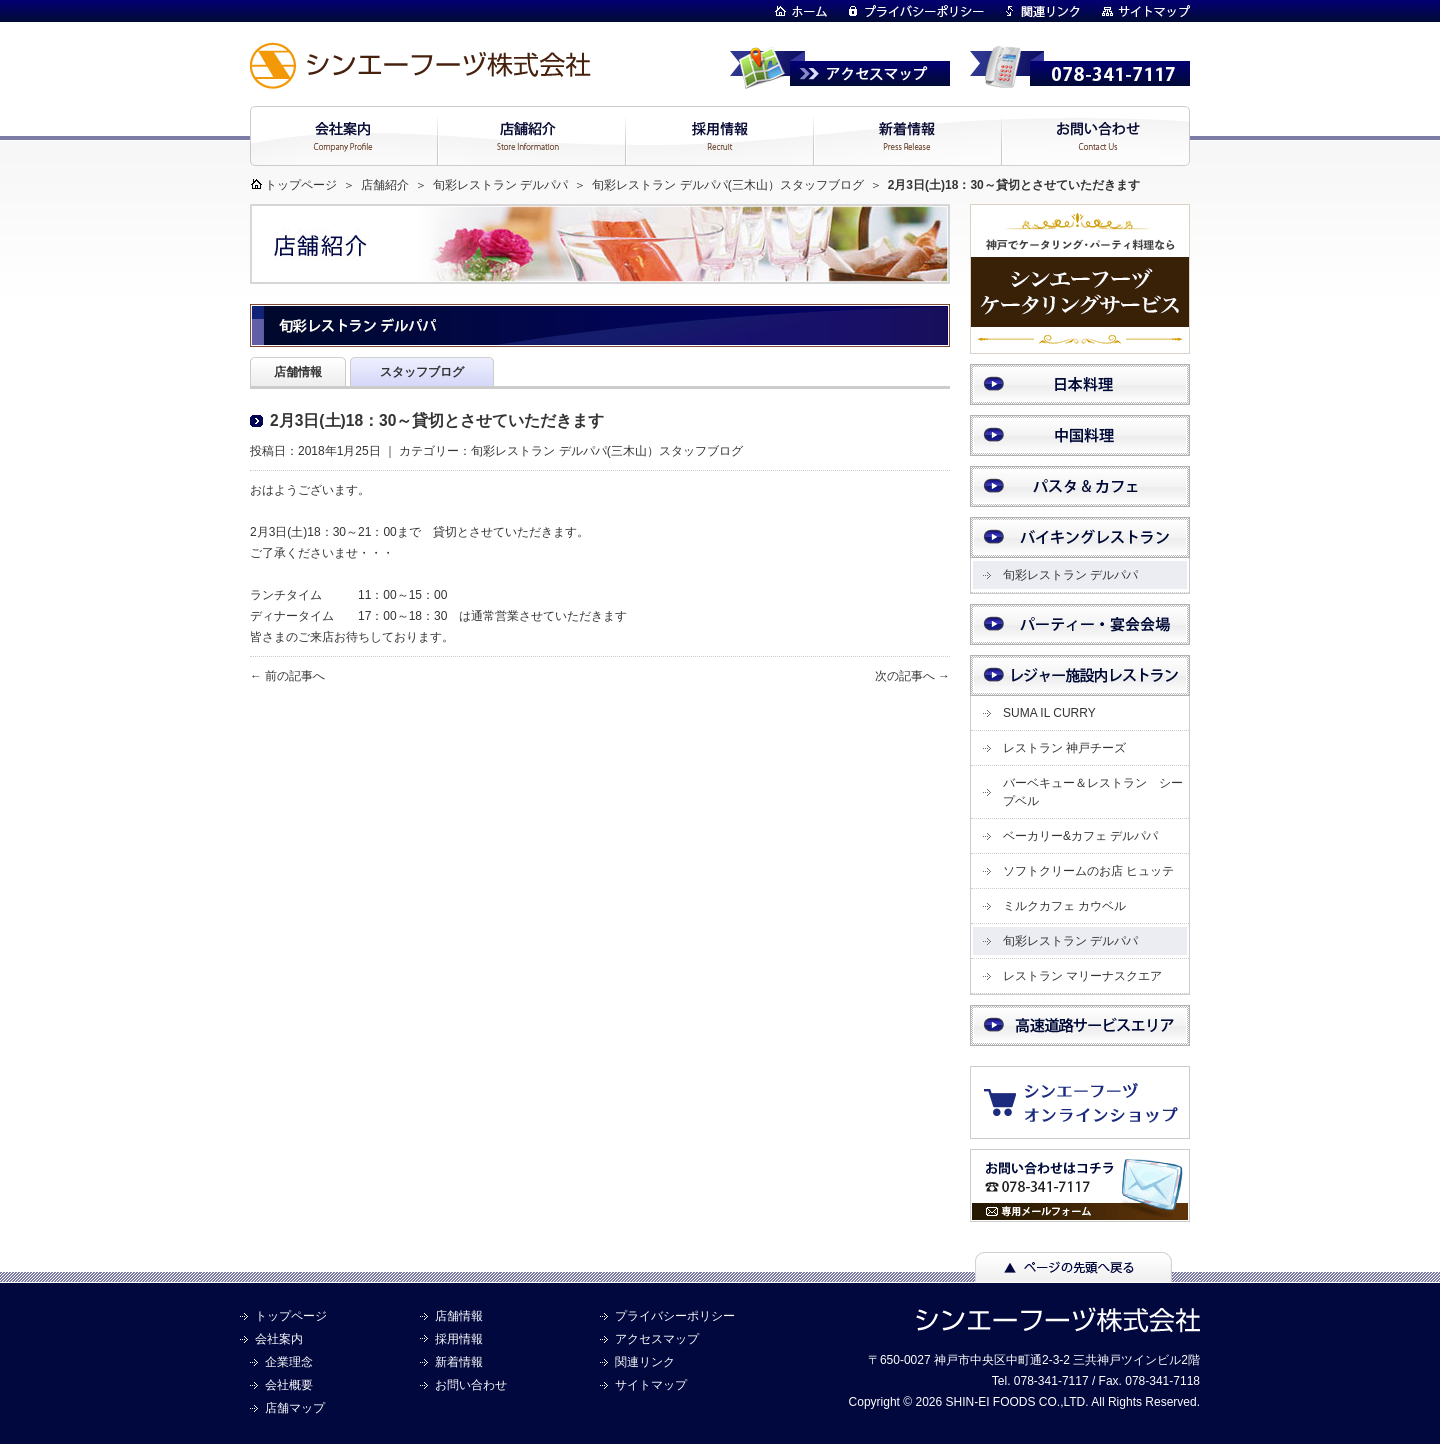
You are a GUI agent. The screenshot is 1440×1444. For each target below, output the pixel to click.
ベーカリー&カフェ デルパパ (1080, 836)
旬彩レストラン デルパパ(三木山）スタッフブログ (718, 185)
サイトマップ (651, 1385)
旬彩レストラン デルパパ (500, 185)
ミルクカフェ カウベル (1064, 906)
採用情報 (459, 1339)
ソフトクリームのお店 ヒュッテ (1088, 871)
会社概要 (289, 1385)
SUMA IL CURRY (1049, 713)
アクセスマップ (657, 1339)
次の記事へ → (912, 676)
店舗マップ (295, 1408)
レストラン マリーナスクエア (1082, 976)
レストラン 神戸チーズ (1064, 748)
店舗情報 (459, 1316)
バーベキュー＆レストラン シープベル (1093, 792)
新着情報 (459, 1362)
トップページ (301, 185)
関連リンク (645, 1362)
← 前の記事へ (287, 676)
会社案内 (279, 1339)
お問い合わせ (471, 1385)
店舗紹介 (385, 185)
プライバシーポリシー (675, 1316)
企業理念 (289, 1362)
